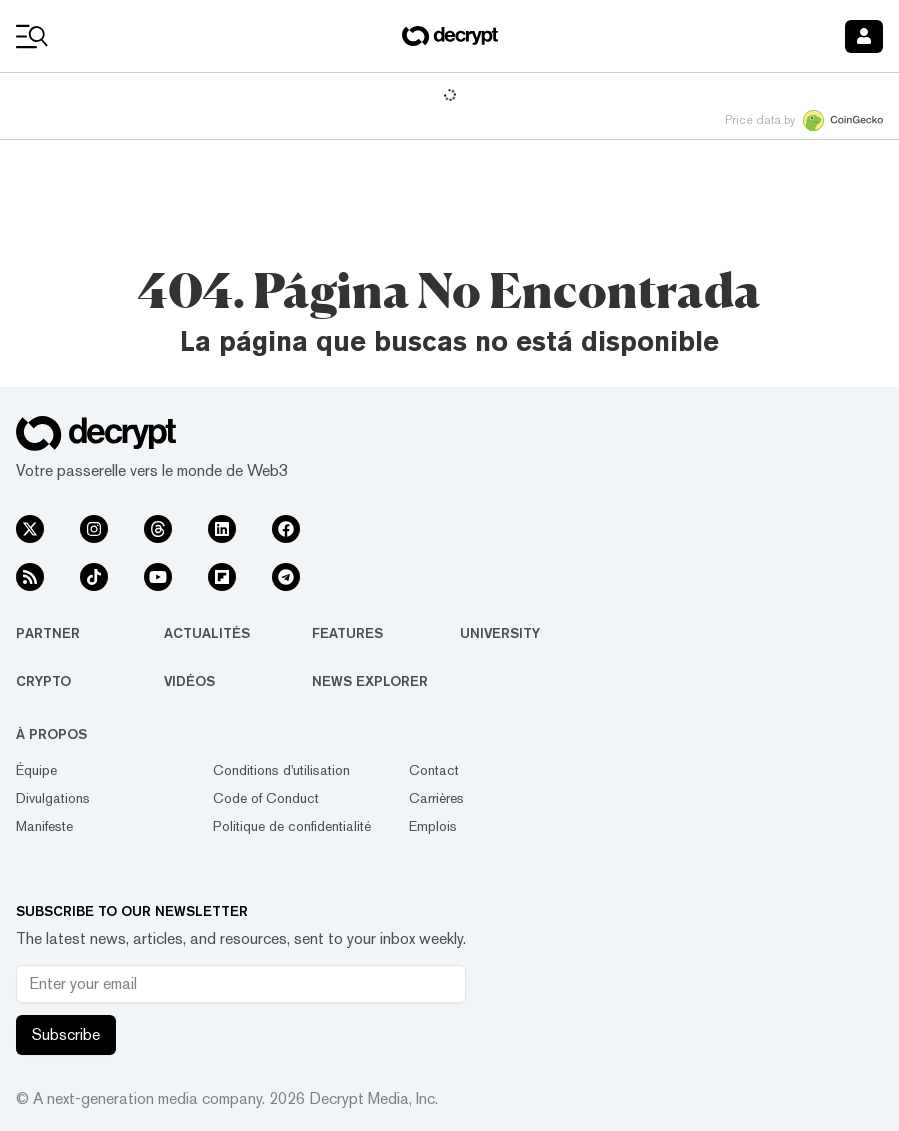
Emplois (433, 826)
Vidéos (189, 681)
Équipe (36, 770)
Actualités (207, 633)
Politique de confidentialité (292, 826)
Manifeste (44, 826)
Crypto (43, 681)
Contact (434, 770)
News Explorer (370, 681)
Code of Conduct (266, 798)
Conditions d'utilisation (281, 770)
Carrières (436, 798)
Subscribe (66, 1034)
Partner (48, 633)
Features (347, 633)
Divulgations (53, 798)
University (500, 633)
